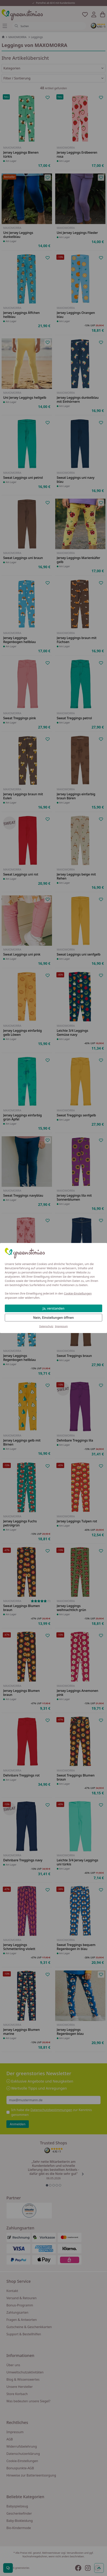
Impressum (61, 1326)
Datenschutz (46, 1326)
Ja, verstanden (53, 1308)
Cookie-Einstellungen (78, 1293)
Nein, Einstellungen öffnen (53, 1317)
